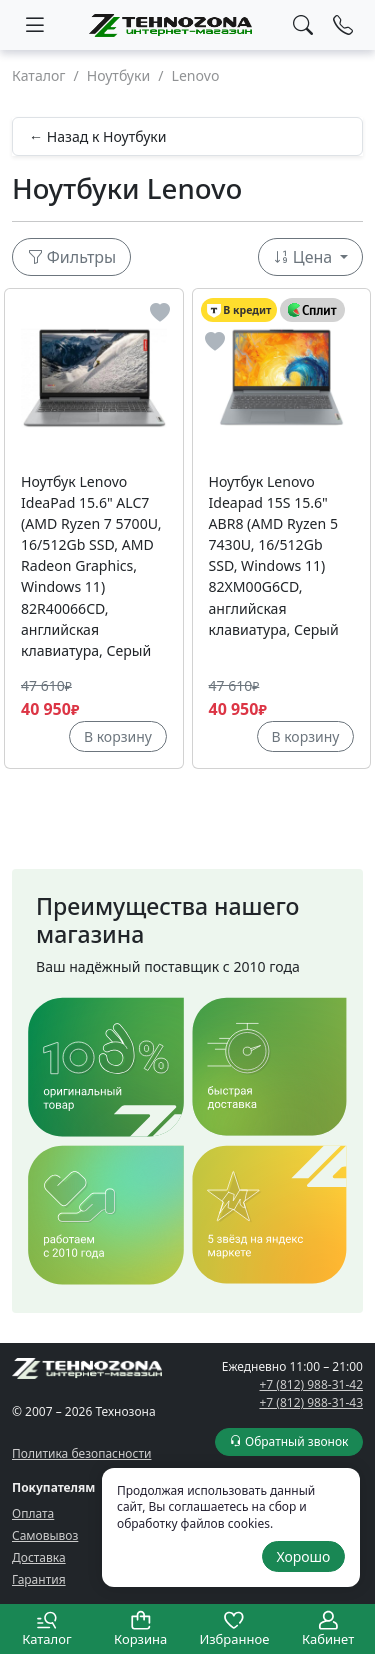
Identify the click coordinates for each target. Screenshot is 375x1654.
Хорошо (303, 1556)
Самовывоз (45, 1535)
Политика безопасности (81, 1453)
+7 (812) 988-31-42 (311, 1384)
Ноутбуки (118, 75)
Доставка (39, 1557)
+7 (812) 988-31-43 (311, 1402)
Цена (305, 257)
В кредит (239, 310)
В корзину (118, 736)
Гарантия (39, 1579)
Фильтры (72, 257)
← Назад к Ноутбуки (98, 136)
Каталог (39, 75)
